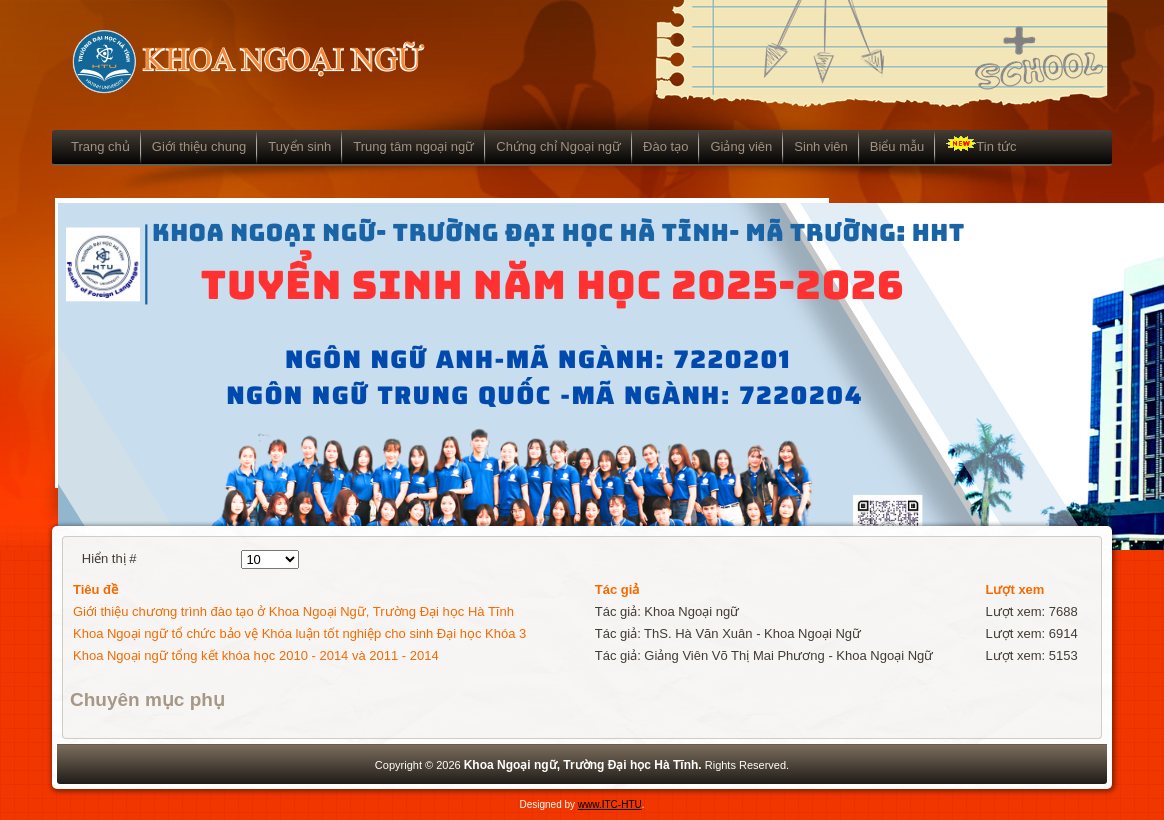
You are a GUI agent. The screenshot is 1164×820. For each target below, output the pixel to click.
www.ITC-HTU (610, 804)
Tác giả (617, 589)
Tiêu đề (95, 589)
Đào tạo (665, 146)
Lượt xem (1015, 589)
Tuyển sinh (299, 146)
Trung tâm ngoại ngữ (413, 146)
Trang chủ (100, 146)
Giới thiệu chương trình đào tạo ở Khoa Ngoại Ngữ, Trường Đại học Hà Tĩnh (293, 611)
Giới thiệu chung (199, 146)
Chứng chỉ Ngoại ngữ (558, 146)
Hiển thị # (109, 558)
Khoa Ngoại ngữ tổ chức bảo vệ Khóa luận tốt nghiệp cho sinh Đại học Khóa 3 (299, 633)
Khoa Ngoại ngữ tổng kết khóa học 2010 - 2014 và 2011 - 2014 (256, 655)
